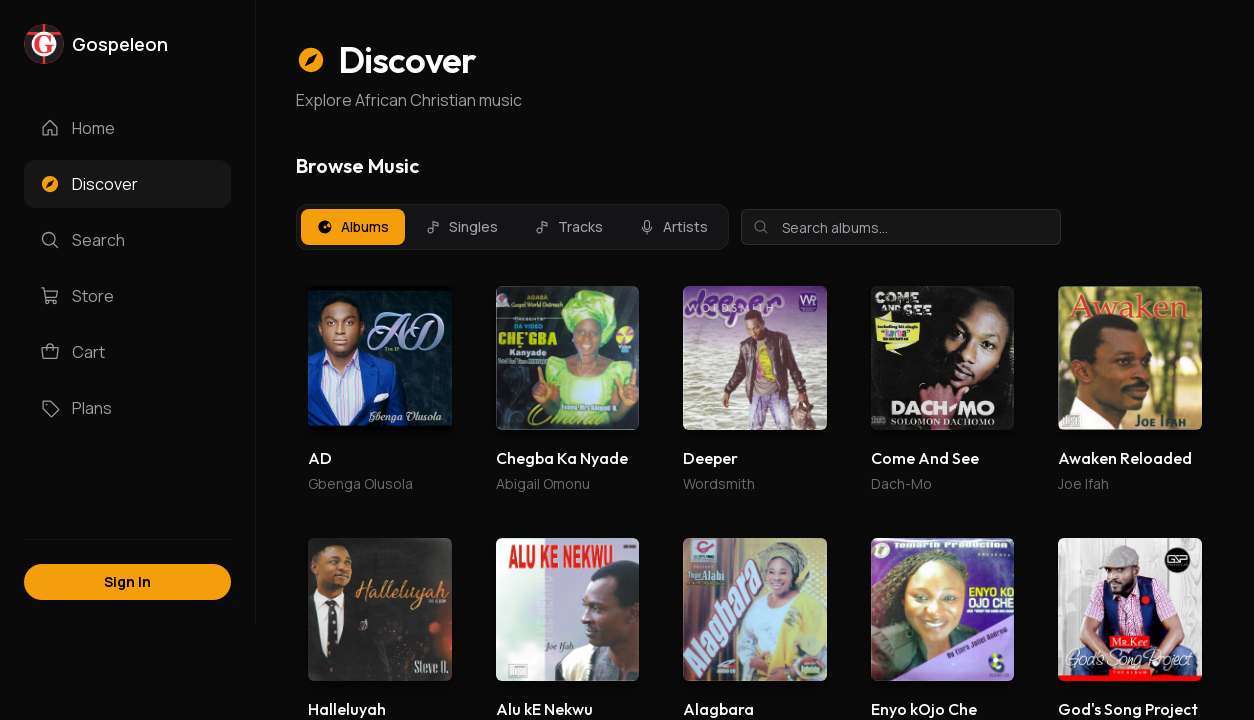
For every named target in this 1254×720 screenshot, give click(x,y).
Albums (353, 226)
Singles (461, 226)
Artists (673, 226)
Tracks (568, 226)
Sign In (127, 581)
